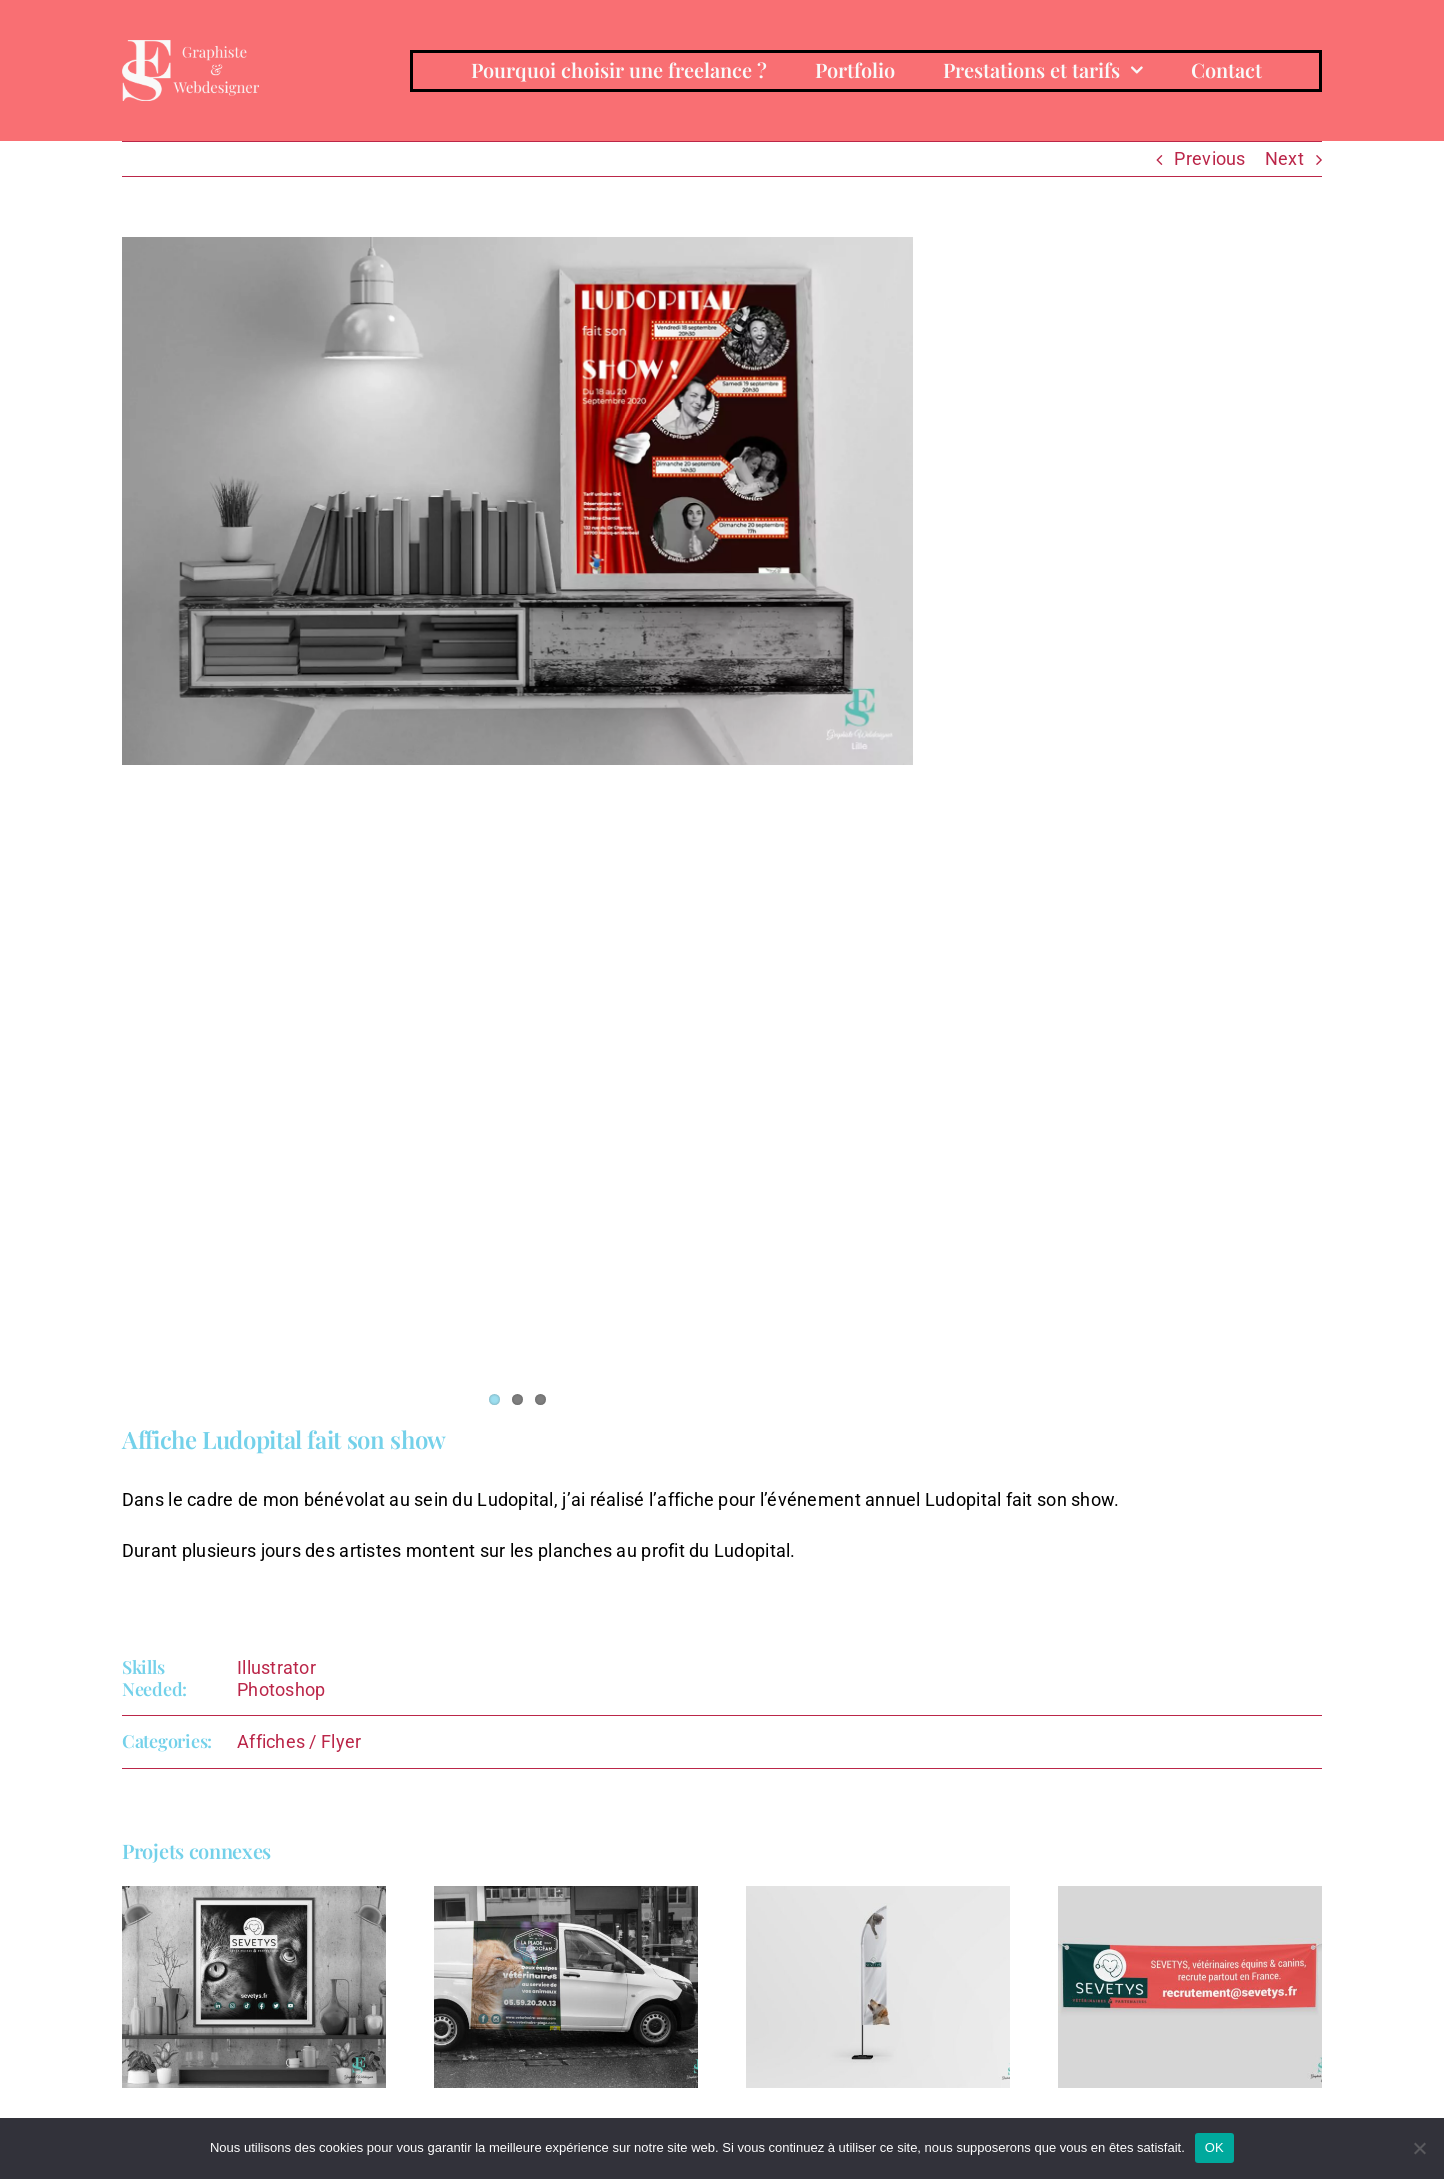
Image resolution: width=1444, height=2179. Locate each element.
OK (1214, 2147)
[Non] (1419, 2148)
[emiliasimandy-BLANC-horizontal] (190, 48)
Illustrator (276, 1667)
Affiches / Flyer (299, 1741)
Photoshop (281, 1689)
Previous (1209, 158)
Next (1284, 158)
